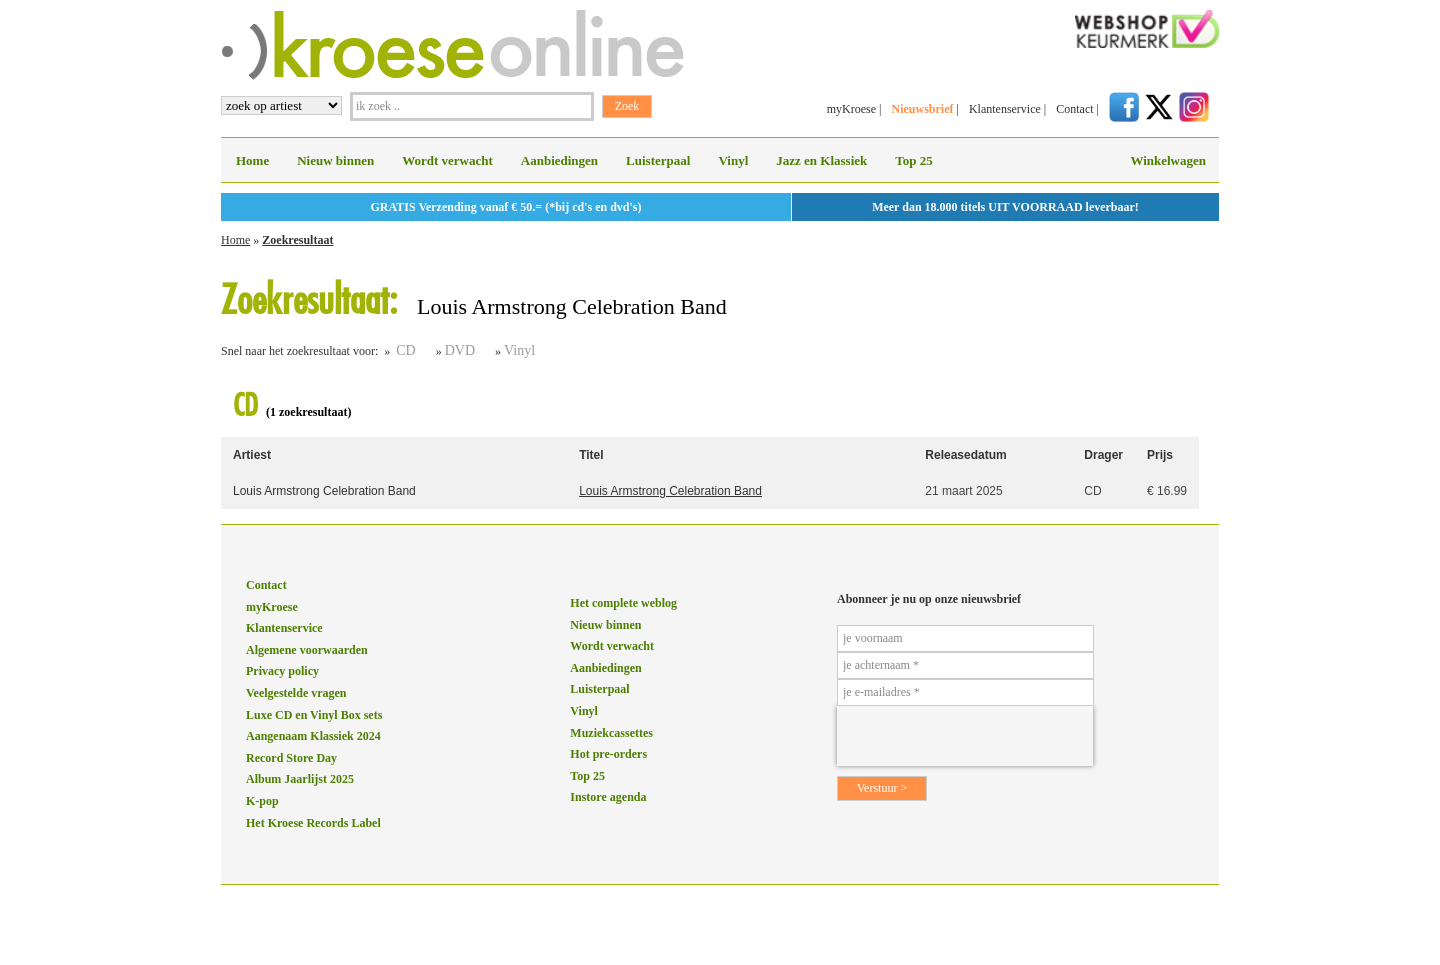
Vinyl (733, 160)
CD (405, 350)
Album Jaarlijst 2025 (300, 779)
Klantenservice (1005, 109)
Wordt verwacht (447, 160)
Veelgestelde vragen (296, 693)
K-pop (262, 801)
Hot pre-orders (608, 754)
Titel (591, 455)
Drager (1103, 455)
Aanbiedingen (559, 160)
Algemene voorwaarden (307, 650)
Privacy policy (282, 671)
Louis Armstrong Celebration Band (324, 491)
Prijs (1160, 455)
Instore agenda (608, 797)
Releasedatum (965, 455)
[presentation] (965, 736)
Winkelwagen (1168, 160)
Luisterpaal (658, 160)
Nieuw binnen (335, 160)
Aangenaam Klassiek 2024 (313, 736)
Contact (1074, 109)
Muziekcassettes (611, 733)
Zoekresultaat (297, 240)
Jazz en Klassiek (821, 160)
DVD (460, 350)
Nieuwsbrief (922, 109)
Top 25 (913, 160)
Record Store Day (291, 758)
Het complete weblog (623, 603)
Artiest (252, 455)
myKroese (851, 109)
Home (252, 160)
